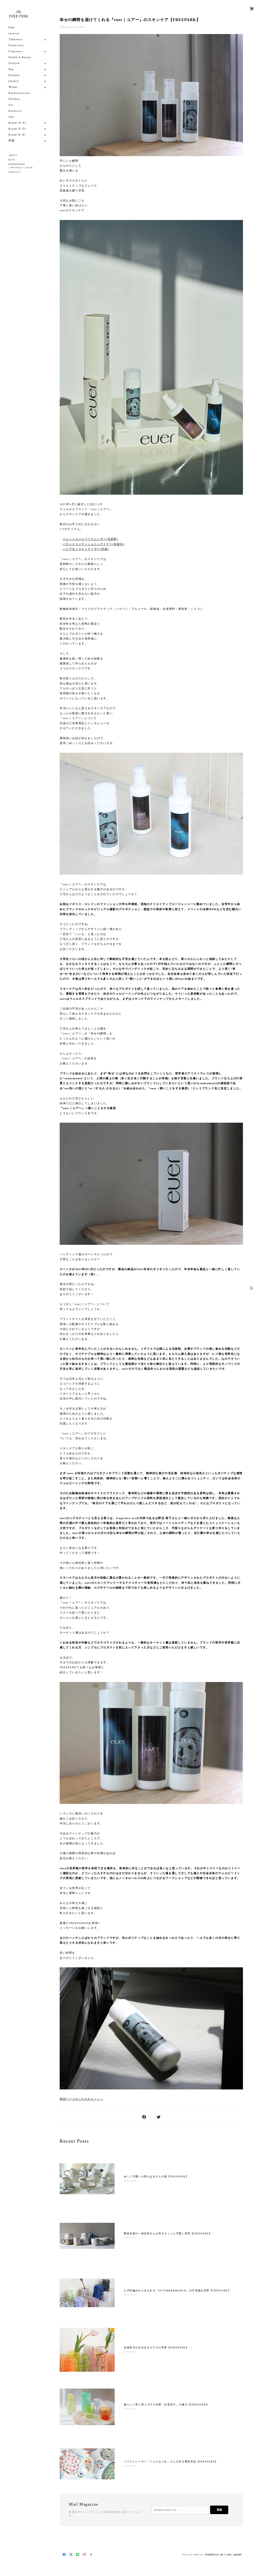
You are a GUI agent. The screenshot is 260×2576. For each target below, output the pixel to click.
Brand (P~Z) (17, 134)
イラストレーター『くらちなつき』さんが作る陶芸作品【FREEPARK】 (171, 2461)
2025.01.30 (130, 2466)
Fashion (14, 63)
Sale (11, 117)
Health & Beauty (20, 57)
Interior (14, 33)
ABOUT (13, 155)
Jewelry (14, 81)
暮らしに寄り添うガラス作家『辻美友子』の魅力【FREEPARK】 (166, 2404)
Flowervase (16, 45)
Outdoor (14, 99)
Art (11, 105)
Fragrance (15, 51)
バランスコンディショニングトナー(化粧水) (93, 544)
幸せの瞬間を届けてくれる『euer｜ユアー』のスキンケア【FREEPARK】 (130, 20)
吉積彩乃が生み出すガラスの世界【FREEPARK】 (156, 2347)
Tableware (15, 39)
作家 (12, 140)
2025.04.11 (130, 2294)
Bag (11, 69)
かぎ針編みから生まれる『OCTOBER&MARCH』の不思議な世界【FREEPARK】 (177, 2290)
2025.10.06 (130, 2180)
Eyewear (14, 75)
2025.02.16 (130, 2409)
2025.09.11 (130, 2237)
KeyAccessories (19, 93)
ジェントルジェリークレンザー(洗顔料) (90, 539)
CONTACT (15, 172)
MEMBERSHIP (17, 164)
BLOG (12, 160)
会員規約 (237, 2554)
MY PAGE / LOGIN (22, 167)
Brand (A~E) (17, 122)
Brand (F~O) (17, 128)
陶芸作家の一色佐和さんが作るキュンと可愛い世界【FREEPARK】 (168, 2233)
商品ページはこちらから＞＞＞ (81, 2098)
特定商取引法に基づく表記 (218, 2554)
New (11, 27)
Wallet (13, 87)
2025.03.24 (130, 2351)
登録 (219, 2509)
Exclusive (15, 111)
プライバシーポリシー (193, 2554)
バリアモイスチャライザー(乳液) (86, 549)
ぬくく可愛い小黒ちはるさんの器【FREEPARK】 (156, 2176)
